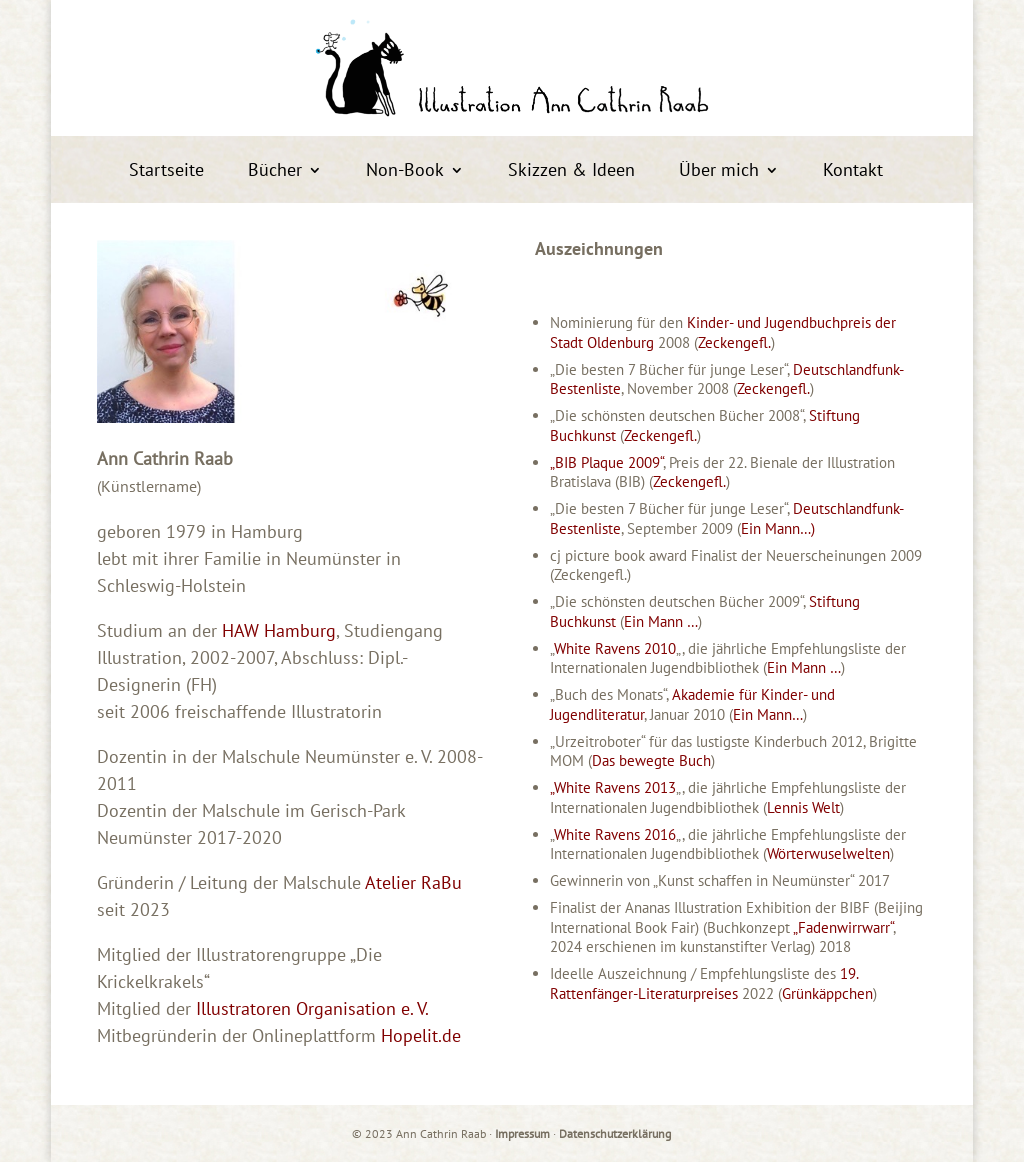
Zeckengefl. (734, 342)
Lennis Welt (803, 807)
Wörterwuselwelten (828, 853)
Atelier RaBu (413, 882)
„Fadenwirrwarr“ (843, 927)
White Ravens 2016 (615, 834)
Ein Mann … (661, 621)
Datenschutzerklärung (615, 1133)
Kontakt (853, 172)
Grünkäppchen (827, 993)
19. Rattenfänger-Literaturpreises (704, 983)
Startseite (166, 172)
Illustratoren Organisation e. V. (312, 1008)
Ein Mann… (768, 714)
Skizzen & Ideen (571, 172)
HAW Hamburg (279, 630)
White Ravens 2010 (615, 648)
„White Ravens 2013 (613, 787)
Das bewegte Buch (651, 760)
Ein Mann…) (778, 528)
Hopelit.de (421, 1035)
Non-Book (405, 172)
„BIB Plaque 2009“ (606, 462)
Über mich (719, 172)
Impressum (522, 1133)
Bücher (275, 172)
